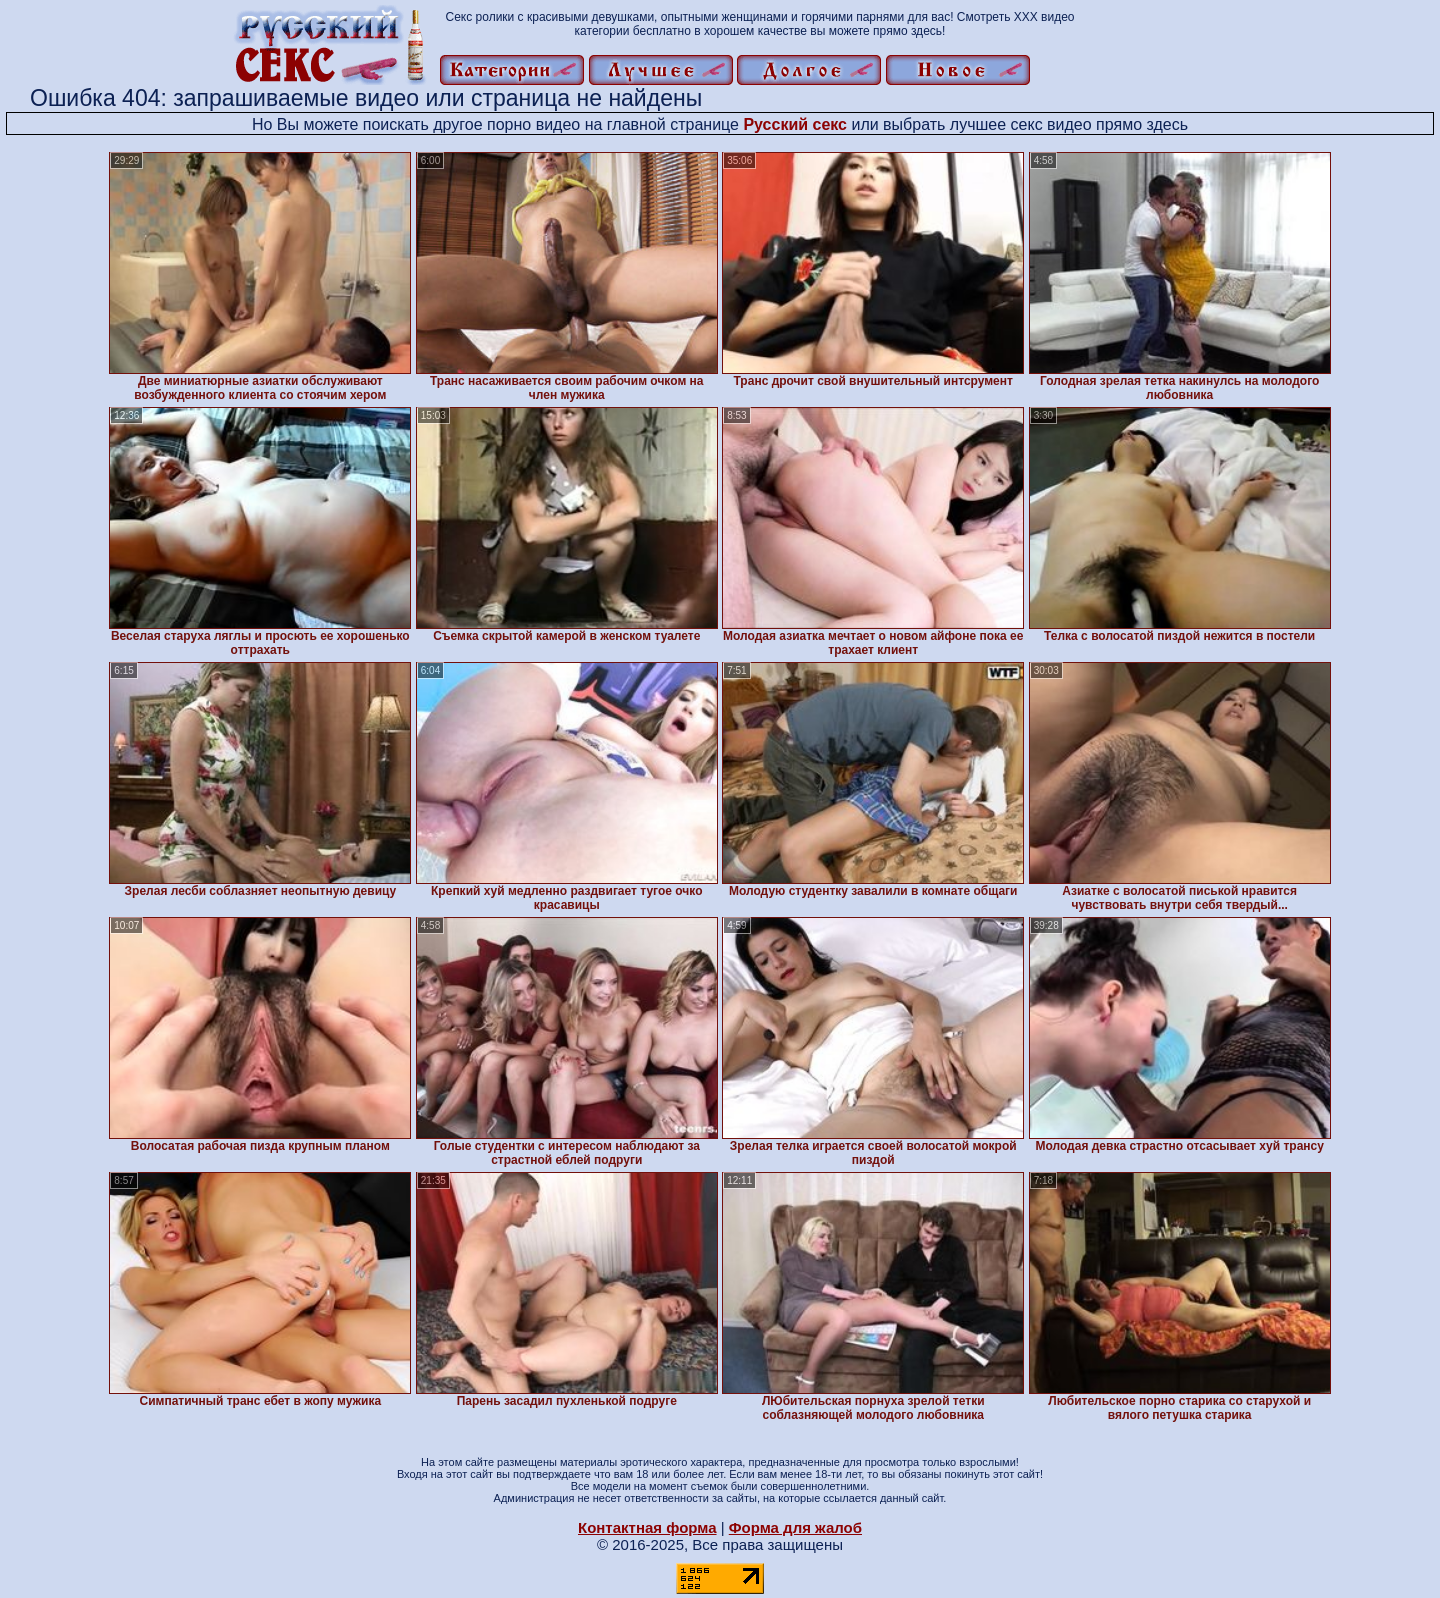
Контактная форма (647, 1527)
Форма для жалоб (795, 1527)
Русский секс (795, 124)
